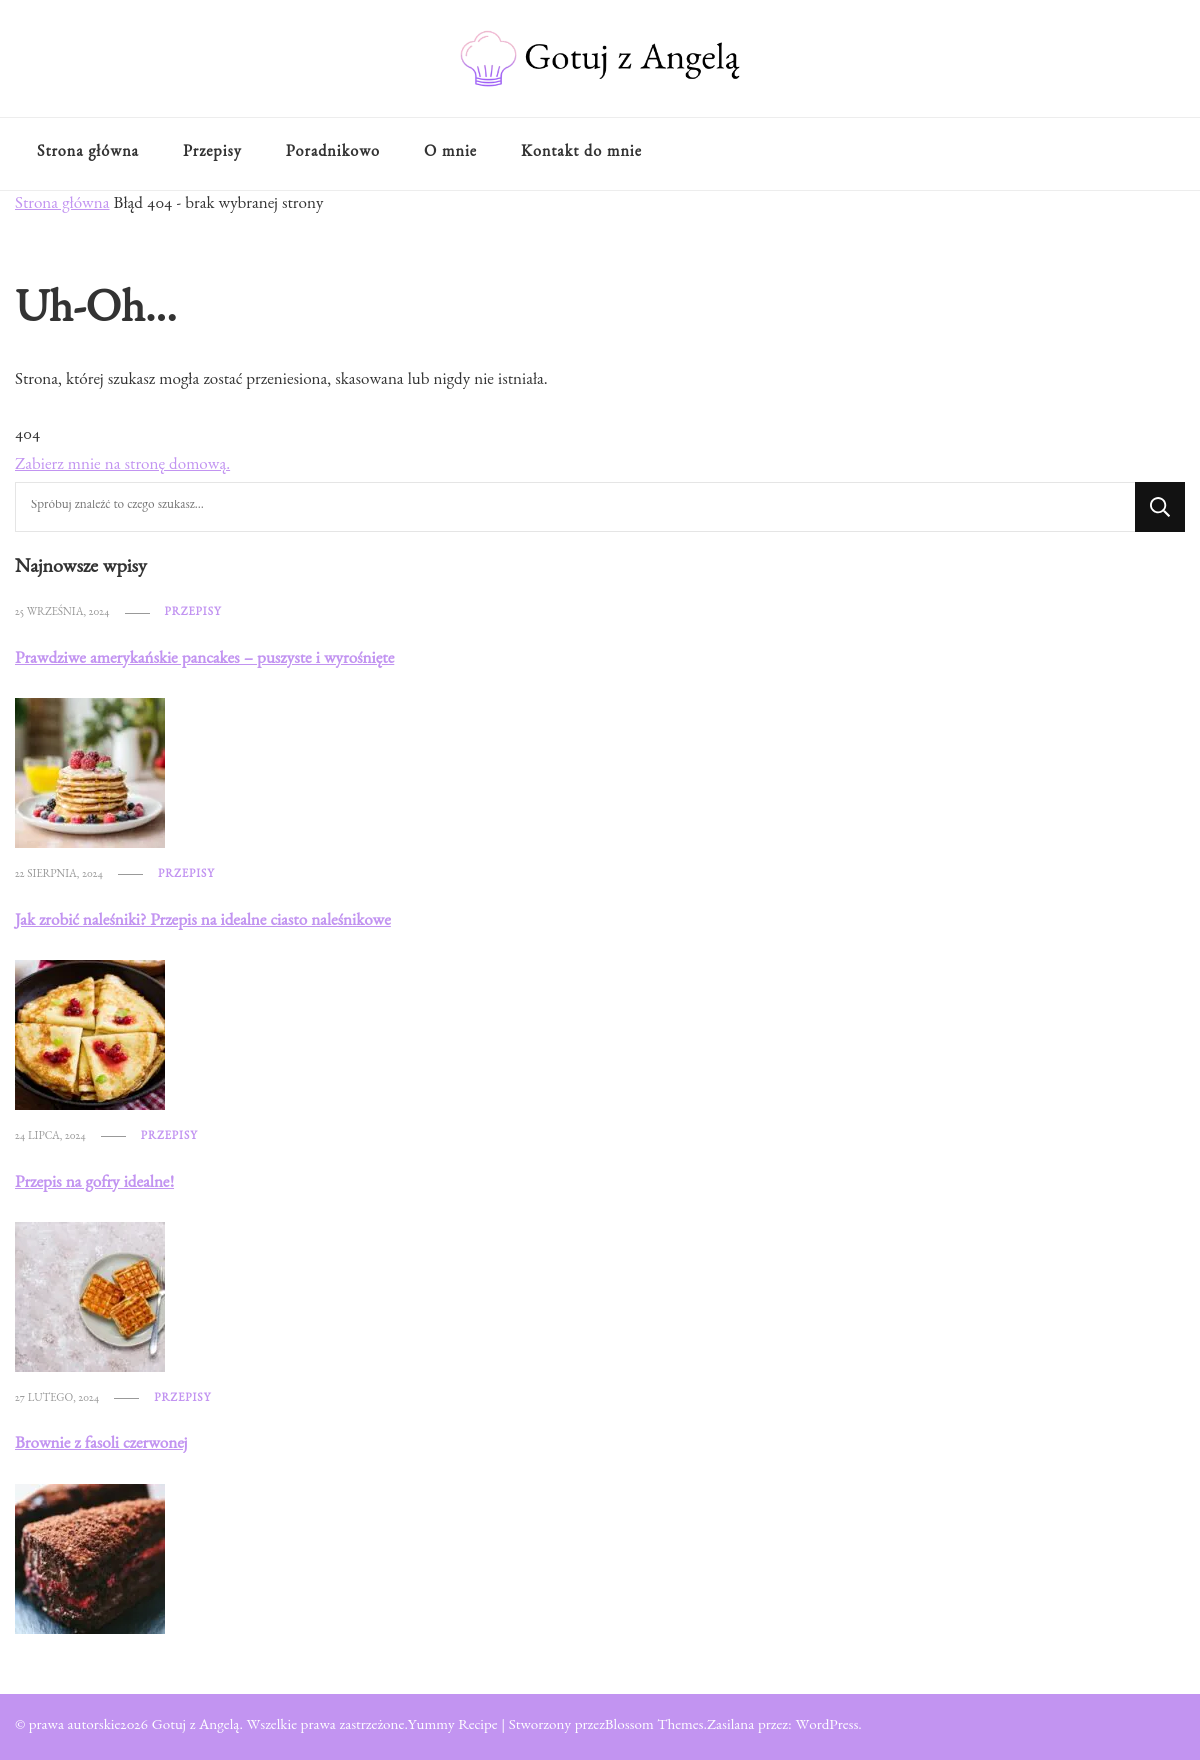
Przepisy (212, 154)
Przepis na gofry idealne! (94, 1184)
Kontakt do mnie (581, 154)
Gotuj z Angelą (196, 1727)
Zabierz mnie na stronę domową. (122, 466)
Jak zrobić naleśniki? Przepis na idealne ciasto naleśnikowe (203, 922)
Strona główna (88, 154)
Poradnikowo (333, 154)
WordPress (826, 1727)
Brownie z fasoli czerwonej (101, 1445)
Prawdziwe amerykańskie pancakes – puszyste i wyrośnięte (204, 660)
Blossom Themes (654, 1727)
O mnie (450, 154)
